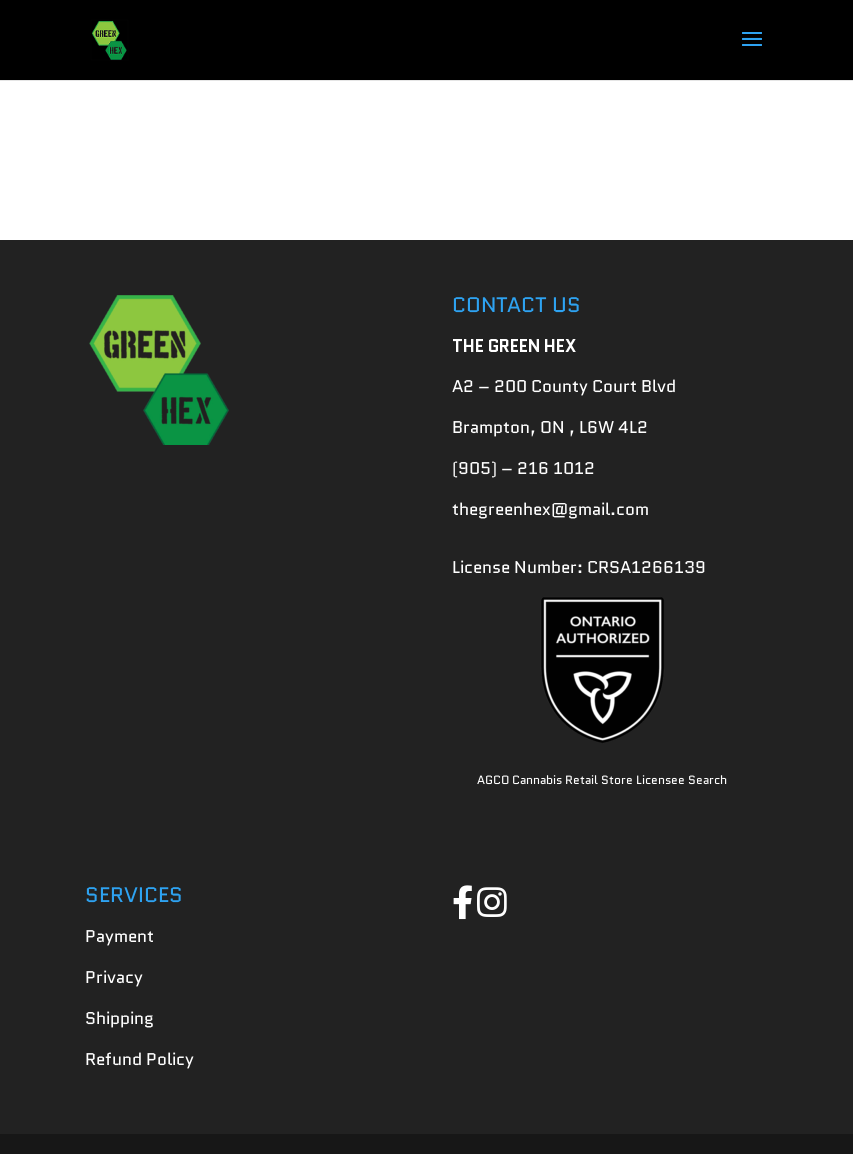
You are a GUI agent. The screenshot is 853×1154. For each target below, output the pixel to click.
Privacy (114, 977)
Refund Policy (139, 1059)
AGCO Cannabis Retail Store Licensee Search (602, 779)
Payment (119, 936)
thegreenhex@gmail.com (550, 509)
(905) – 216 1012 (523, 468)
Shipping (119, 1018)
